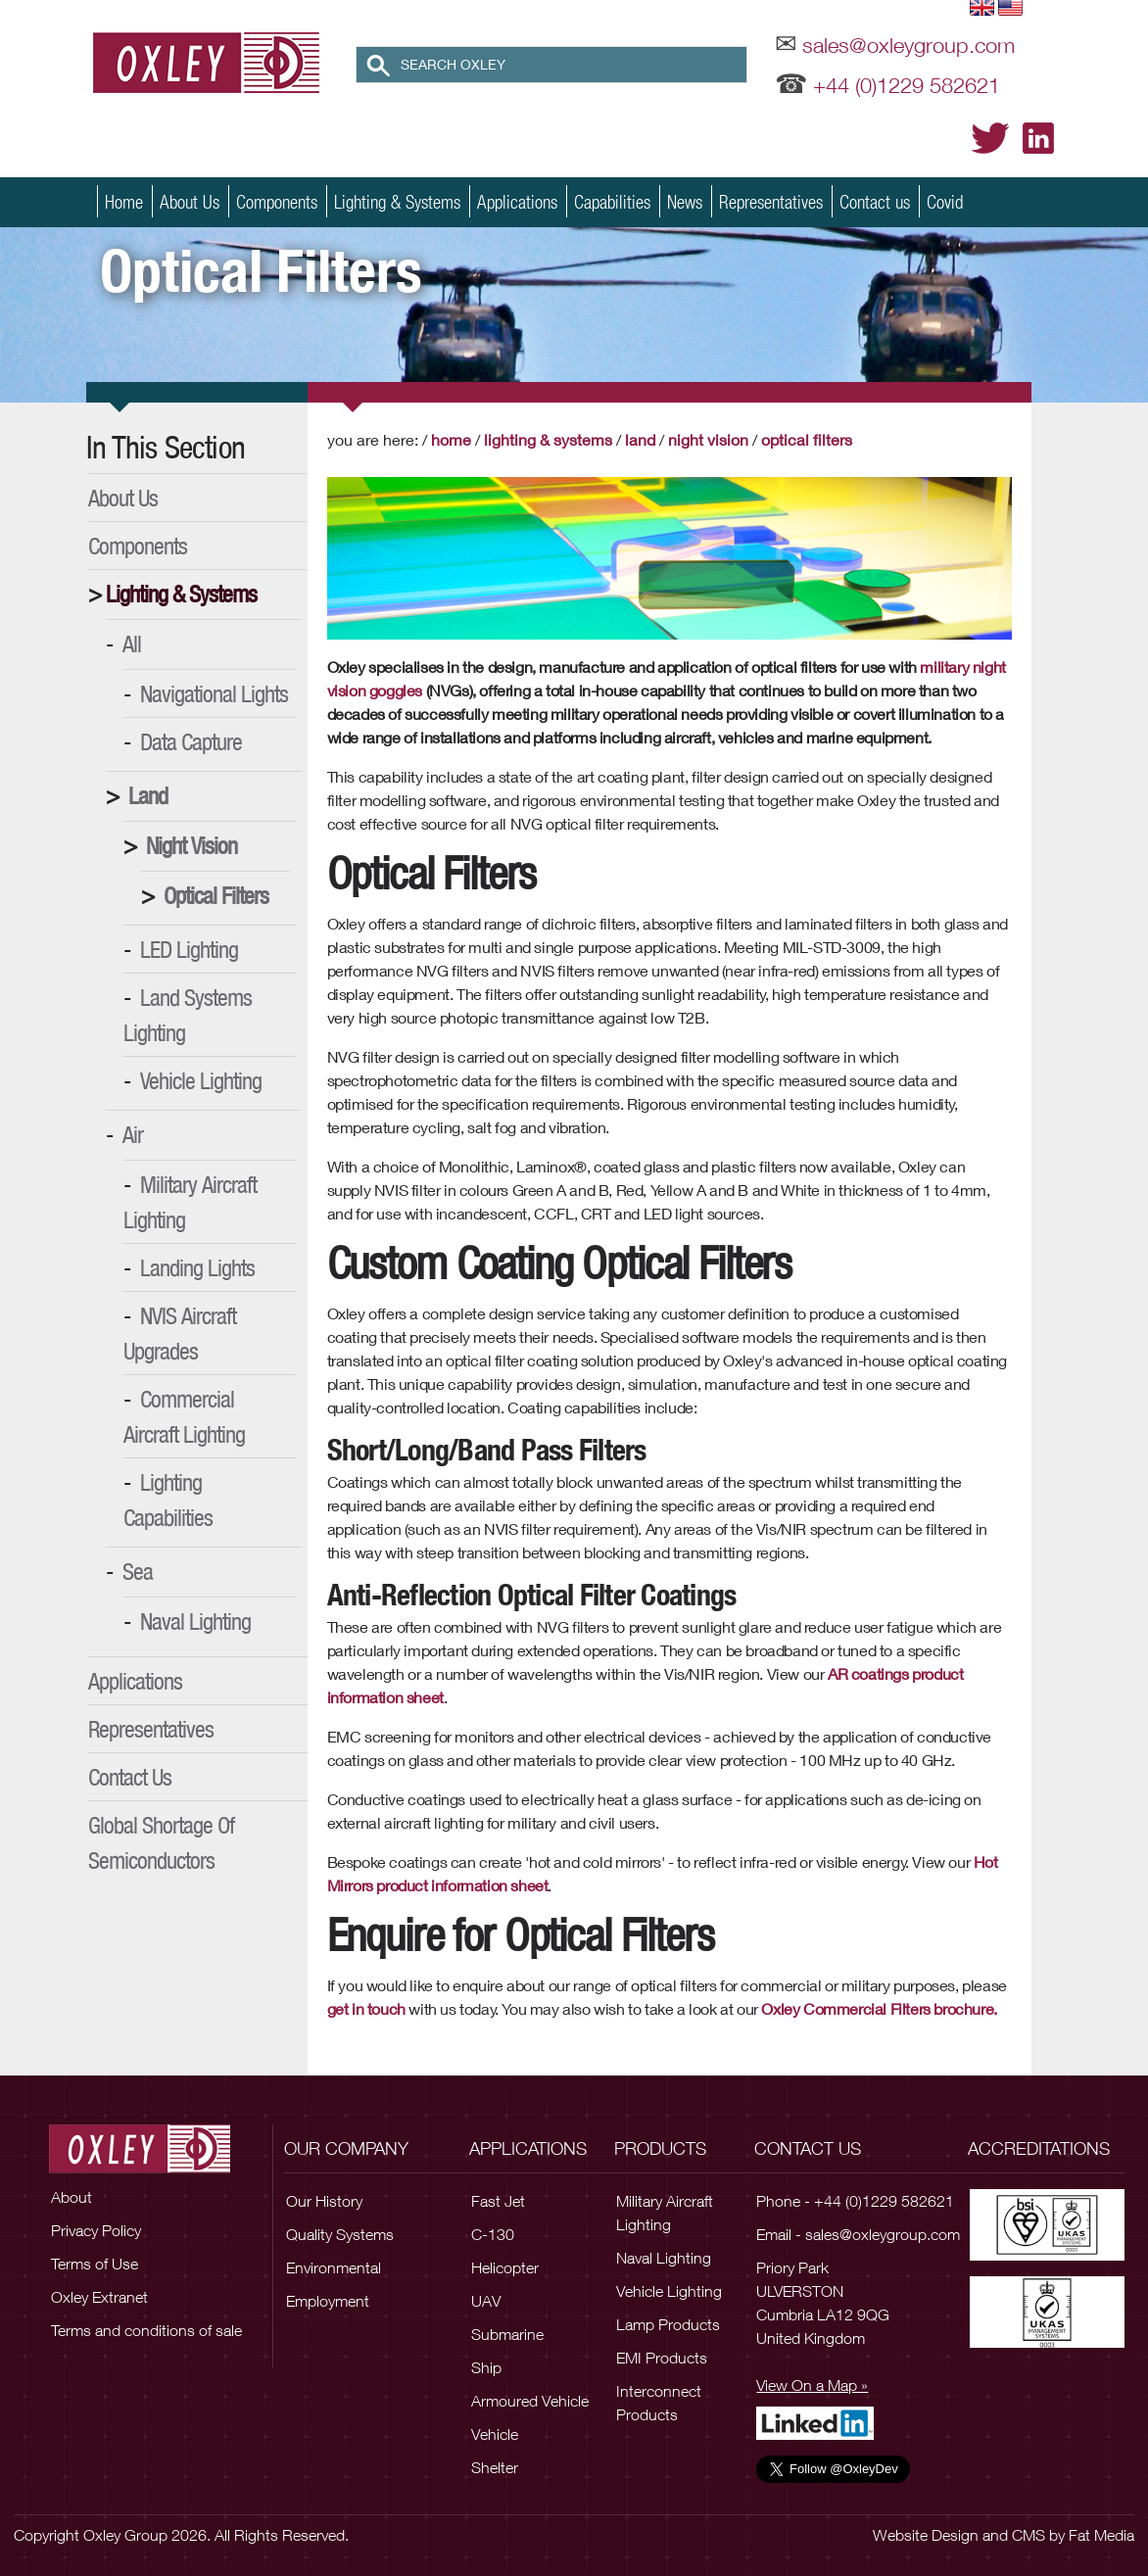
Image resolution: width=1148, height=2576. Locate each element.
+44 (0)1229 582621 (906, 85)
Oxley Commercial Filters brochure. (878, 2008)
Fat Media (1101, 2535)
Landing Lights (197, 1267)
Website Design (926, 2535)
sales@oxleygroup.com (908, 45)
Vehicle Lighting (201, 1080)
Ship (486, 2367)
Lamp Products (668, 2324)
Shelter (494, 2467)
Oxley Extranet (99, 2297)
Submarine (507, 2334)
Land (147, 795)
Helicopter (505, 2267)
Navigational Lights (214, 693)
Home (124, 201)
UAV (486, 2301)
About (71, 2197)
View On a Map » (812, 2385)
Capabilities (612, 201)
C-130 (492, 2234)
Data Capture (191, 741)
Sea (137, 1571)
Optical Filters (216, 895)
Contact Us (129, 1776)
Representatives (771, 201)
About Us (189, 201)
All (131, 643)
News (684, 201)
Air (132, 1134)
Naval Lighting (195, 1621)
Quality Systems (340, 2234)
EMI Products (661, 2357)
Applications (517, 201)
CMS (1028, 2535)
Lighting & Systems (397, 201)
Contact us (874, 201)
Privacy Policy (96, 2230)
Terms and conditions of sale (146, 2330)
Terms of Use (94, 2263)
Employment (327, 2301)
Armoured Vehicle (530, 2400)
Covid (945, 201)
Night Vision (191, 845)
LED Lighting (189, 949)
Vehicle (494, 2434)
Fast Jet (498, 2201)
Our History (324, 2201)
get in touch (366, 2008)
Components (276, 201)
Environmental (333, 2267)
